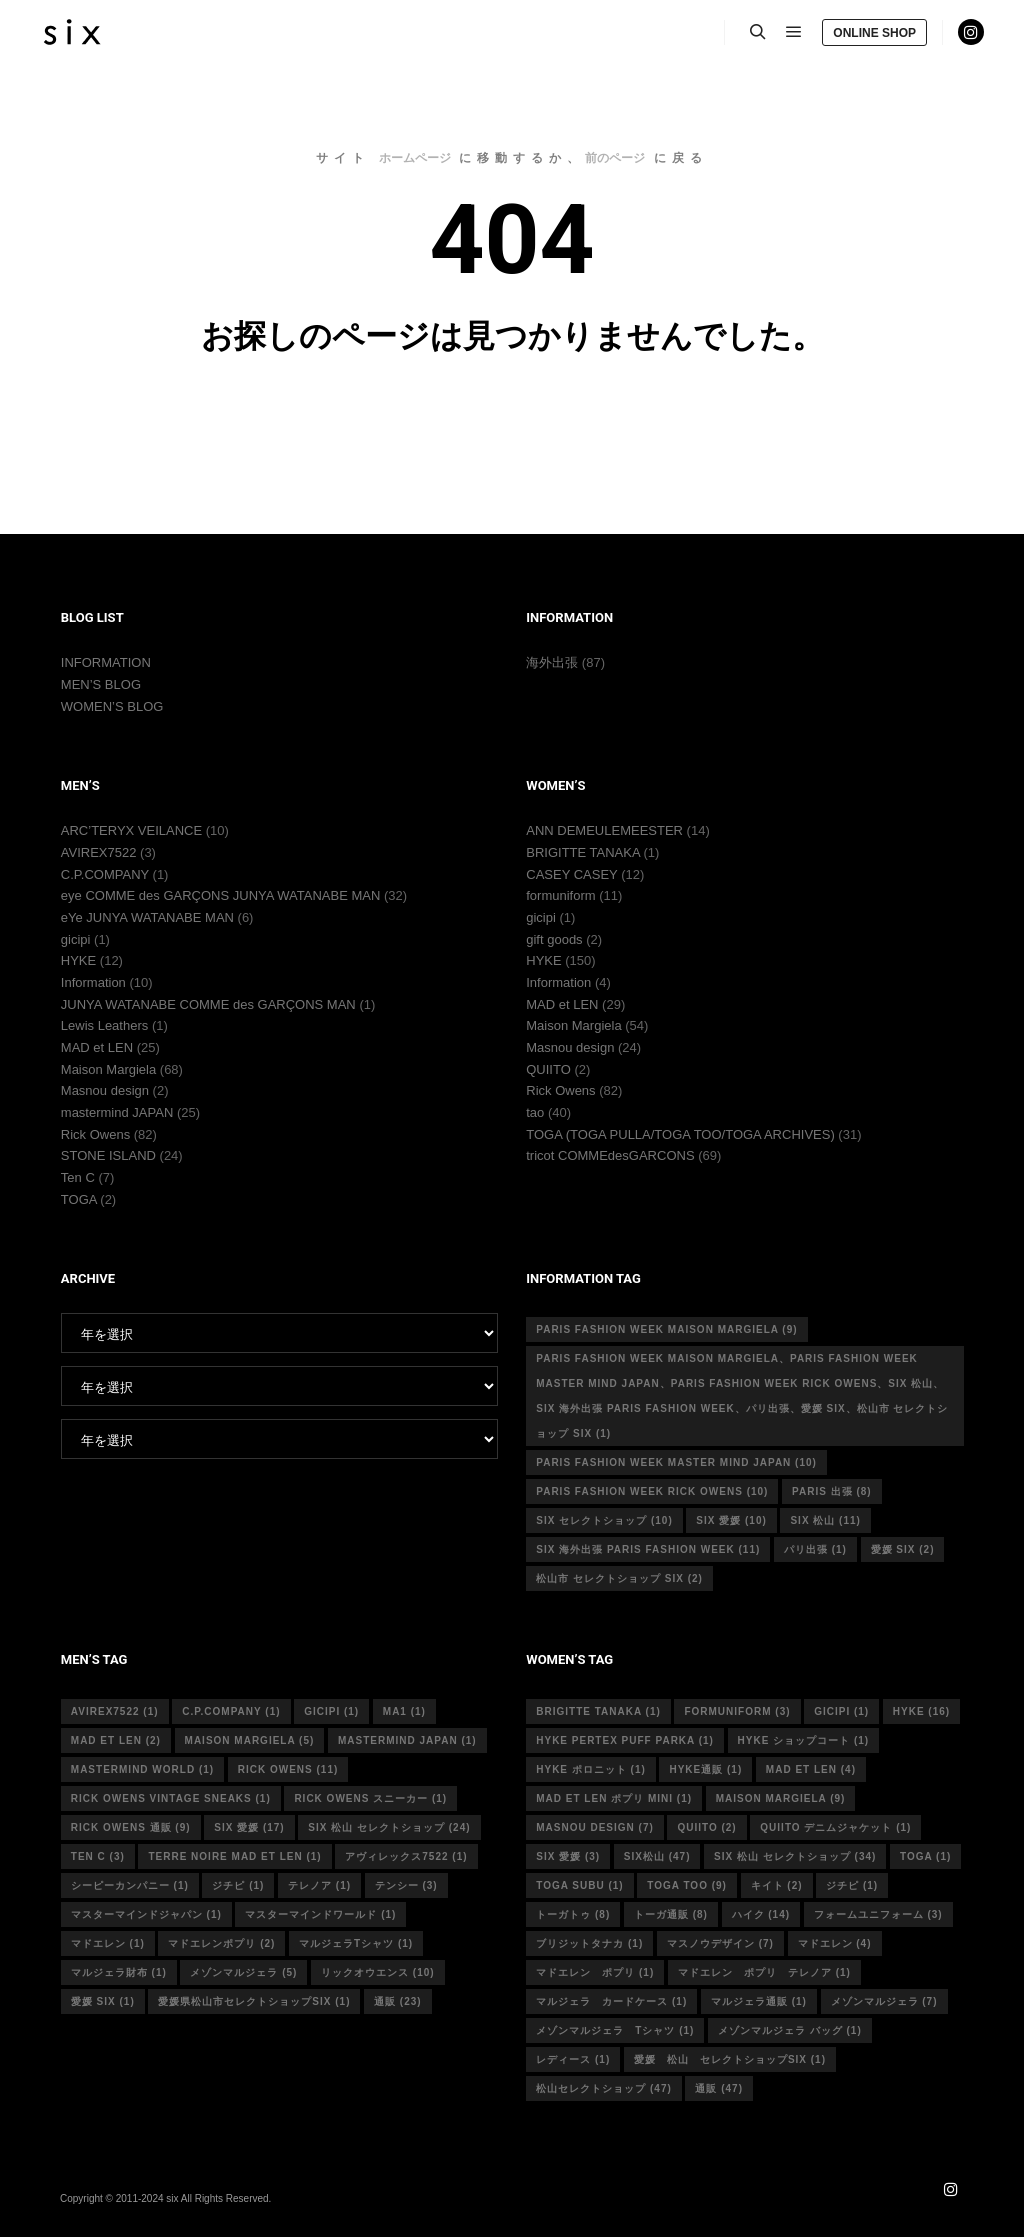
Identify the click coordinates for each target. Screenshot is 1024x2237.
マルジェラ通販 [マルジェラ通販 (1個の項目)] (759, 2001)
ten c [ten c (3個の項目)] (98, 1856)
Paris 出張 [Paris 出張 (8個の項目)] (832, 1491)
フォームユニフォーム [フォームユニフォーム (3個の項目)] (878, 1914)
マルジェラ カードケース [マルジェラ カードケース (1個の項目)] (611, 2001)
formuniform (560, 895)
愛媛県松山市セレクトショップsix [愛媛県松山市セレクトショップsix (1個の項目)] (254, 2001)
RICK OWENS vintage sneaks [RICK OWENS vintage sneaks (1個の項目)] (171, 1798)
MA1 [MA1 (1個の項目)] (404, 1711)
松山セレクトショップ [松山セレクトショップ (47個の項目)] (604, 2088)
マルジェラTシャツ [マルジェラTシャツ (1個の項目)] (356, 1943)
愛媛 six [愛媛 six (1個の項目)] (103, 2001)
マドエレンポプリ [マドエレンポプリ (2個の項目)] (221, 1943)
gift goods (554, 939)
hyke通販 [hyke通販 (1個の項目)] (705, 1769)
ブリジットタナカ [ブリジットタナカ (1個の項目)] (589, 1943)
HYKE (78, 960)
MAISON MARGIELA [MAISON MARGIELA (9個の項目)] (781, 1798)
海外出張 (552, 662)
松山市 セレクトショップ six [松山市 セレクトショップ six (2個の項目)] (619, 1578)
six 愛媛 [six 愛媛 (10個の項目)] (731, 1520)
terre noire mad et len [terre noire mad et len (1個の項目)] (234, 1856)
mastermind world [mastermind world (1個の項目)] (142, 1769)
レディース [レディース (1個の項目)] (573, 2059)
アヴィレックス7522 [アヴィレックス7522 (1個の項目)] (406, 1856)
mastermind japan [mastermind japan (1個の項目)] (407, 1740)
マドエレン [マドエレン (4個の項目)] (835, 1943)
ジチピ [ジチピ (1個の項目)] (238, 1885)
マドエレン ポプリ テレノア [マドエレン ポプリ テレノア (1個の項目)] (764, 1972)
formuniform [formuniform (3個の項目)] (737, 1711)
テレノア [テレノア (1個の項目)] (319, 1885)
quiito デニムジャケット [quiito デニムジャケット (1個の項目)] (835, 1827)
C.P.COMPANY (105, 874)
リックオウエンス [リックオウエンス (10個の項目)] (378, 1972)
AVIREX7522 (99, 852)
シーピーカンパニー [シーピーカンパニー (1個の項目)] (130, 1885)
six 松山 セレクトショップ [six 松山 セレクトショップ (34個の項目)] (795, 1856)
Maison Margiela (108, 1069)
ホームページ (415, 158)
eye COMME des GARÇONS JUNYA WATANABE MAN (221, 895)
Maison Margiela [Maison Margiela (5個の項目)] (250, 1740)
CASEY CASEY (571, 874)
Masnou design (105, 1090)
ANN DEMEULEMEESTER (604, 830)
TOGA (79, 1199)
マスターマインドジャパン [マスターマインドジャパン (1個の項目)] (146, 1914)
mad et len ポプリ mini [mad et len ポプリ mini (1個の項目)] (614, 1798)
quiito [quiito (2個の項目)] (706, 1827)
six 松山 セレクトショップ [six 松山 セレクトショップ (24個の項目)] (389, 1827)
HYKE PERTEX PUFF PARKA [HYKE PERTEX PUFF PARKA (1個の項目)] (625, 1740)
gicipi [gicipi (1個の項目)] (331, 1711)
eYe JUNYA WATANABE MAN (147, 917)
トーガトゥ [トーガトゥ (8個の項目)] (573, 1914)
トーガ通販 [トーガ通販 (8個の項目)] (671, 1914)
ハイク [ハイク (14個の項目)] (761, 1914)
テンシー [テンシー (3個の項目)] (406, 1885)
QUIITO (548, 1069)
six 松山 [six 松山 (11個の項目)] (825, 1520)
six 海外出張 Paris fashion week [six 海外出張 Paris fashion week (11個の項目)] (648, 1549)
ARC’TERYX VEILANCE (131, 830)
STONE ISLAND (108, 1155)
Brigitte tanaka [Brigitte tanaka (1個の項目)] (598, 1711)
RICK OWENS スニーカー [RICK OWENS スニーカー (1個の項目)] (370, 1798)
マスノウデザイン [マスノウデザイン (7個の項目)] (720, 1943)
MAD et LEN (97, 1047)
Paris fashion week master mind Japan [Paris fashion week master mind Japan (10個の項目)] (676, 1462)
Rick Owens (95, 1134)
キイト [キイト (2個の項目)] (777, 1885)
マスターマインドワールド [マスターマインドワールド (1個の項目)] (320, 1914)
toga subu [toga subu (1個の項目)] (579, 1885)
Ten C (78, 1177)
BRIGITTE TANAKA (583, 852)
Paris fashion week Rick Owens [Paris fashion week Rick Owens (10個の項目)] (652, 1491)
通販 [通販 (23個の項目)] (398, 2001)
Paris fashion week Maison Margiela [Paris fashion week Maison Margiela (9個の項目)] (666, 1329)
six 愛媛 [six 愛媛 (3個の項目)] (568, 1856)
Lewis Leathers (104, 1025)
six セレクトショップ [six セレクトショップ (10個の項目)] (604, 1520)
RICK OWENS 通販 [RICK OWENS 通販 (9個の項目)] (131, 1827)
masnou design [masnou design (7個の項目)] (595, 1827)
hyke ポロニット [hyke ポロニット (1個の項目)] (591, 1769)
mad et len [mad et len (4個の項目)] (811, 1769)
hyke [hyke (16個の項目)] (921, 1711)
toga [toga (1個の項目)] (925, 1856)
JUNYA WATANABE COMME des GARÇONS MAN (208, 1004)
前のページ (615, 158)
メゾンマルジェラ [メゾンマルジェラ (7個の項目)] (884, 2001)
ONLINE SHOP (874, 33)
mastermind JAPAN (117, 1112)
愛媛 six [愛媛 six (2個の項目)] (903, 1549)
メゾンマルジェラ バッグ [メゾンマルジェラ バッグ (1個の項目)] (790, 2030)
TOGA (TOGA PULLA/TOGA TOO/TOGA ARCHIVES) (680, 1134)
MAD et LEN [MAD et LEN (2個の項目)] (116, 1740)
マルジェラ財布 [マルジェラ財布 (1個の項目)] (119, 1972)
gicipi (76, 939)
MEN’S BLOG (101, 684)
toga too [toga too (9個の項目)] (687, 1885)
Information (93, 982)
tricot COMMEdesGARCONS (610, 1155)
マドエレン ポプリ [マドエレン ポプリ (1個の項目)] (595, 1972)
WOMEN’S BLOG (112, 706)
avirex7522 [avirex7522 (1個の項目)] (115, 1711)
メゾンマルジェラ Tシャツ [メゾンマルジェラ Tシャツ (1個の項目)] (615, 2030)
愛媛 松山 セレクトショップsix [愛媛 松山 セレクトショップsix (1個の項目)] (730, 2059)
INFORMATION (106, 662)
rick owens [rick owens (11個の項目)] (288, 1769)
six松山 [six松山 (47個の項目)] (657, 1856)
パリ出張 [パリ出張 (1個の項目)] (815, 1549)
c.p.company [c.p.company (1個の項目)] (231, 1711)
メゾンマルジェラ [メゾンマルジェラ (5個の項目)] (243, 1972)
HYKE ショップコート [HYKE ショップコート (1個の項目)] (804, 1740)
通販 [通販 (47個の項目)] (719, 2088)
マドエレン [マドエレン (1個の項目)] (108, 1943)
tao (535, 1112)
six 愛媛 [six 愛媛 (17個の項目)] (249, 1827)
